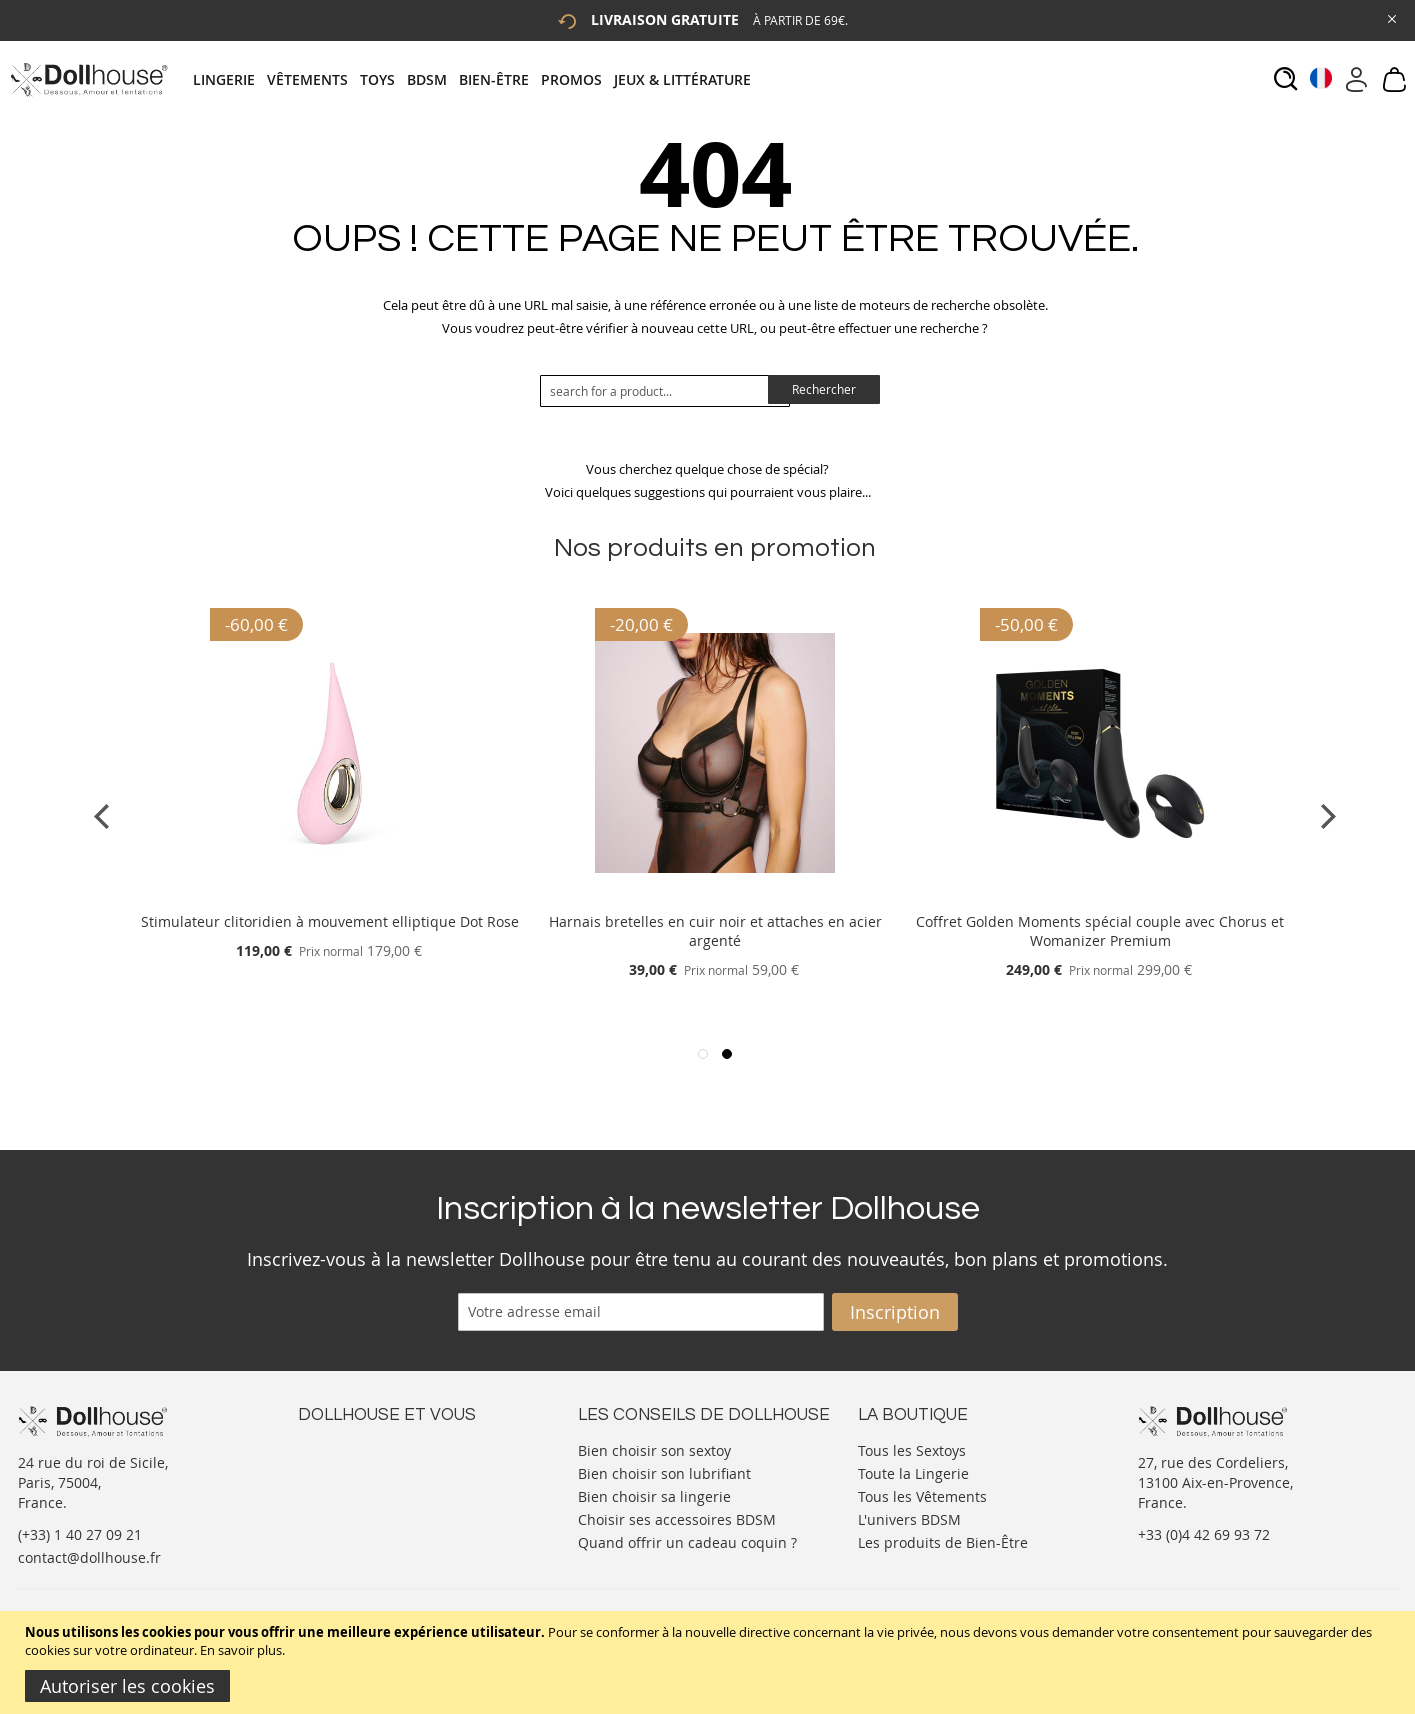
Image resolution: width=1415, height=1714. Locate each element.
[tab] (478, 79)
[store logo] (88, 79)
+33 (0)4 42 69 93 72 (1204, 1534)
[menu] (478, 79)
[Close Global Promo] (1390, 17)
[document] (710, 1662)
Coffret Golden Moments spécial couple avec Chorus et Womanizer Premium (1100, 931)
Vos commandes (352, 1508)
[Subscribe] (895, 1312)
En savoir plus (241, 1650)
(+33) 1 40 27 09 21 (80, 1534)
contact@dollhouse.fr (89, 1557)
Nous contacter (349, 1448)
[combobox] (665, 391)
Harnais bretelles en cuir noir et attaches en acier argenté (715, 931)
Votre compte (342, 1468)
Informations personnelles (386, 1488)
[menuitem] (230, 79)
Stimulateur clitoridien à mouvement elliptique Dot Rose (330, 921)
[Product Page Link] (330, 897)
